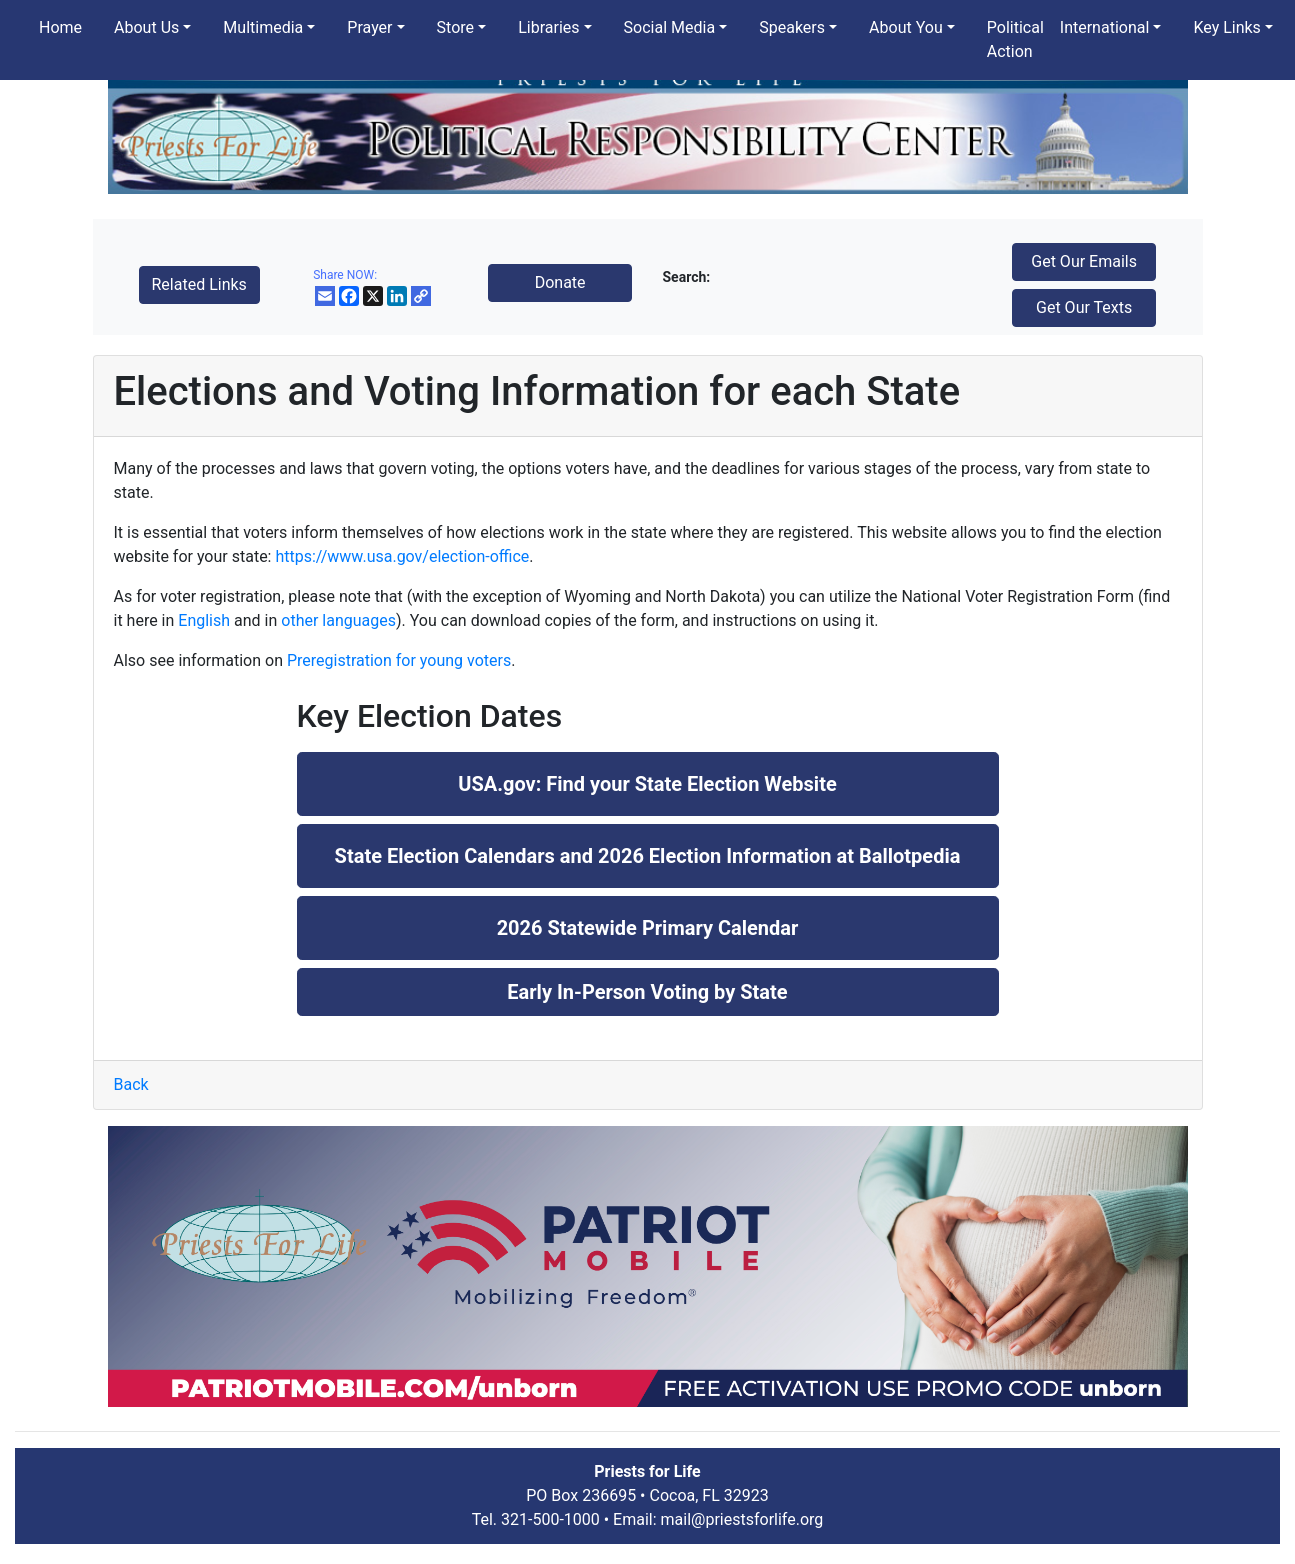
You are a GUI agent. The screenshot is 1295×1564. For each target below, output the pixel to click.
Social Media (670, 27)
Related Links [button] (199, 284)
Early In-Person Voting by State (647, 992)
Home (60, 27)
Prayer (369, 27)
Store (455, 27)
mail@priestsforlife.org (742, 1519)
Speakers (792, 27)
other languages (338, 620)
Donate (560, 282)
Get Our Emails (1084, 261)
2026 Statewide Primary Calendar (648, 928)
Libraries (548, 27)
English (204, 620)
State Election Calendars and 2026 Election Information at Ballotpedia (648, 856)
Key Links (1226, 27)
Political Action (1015, 39)
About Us (146, 27)
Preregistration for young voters (399, 660)
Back (131, 1084)
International (1105, 27)
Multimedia (263, 27)
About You (906, 27)
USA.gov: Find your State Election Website (647, 784)
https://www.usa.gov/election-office (402, 556)
